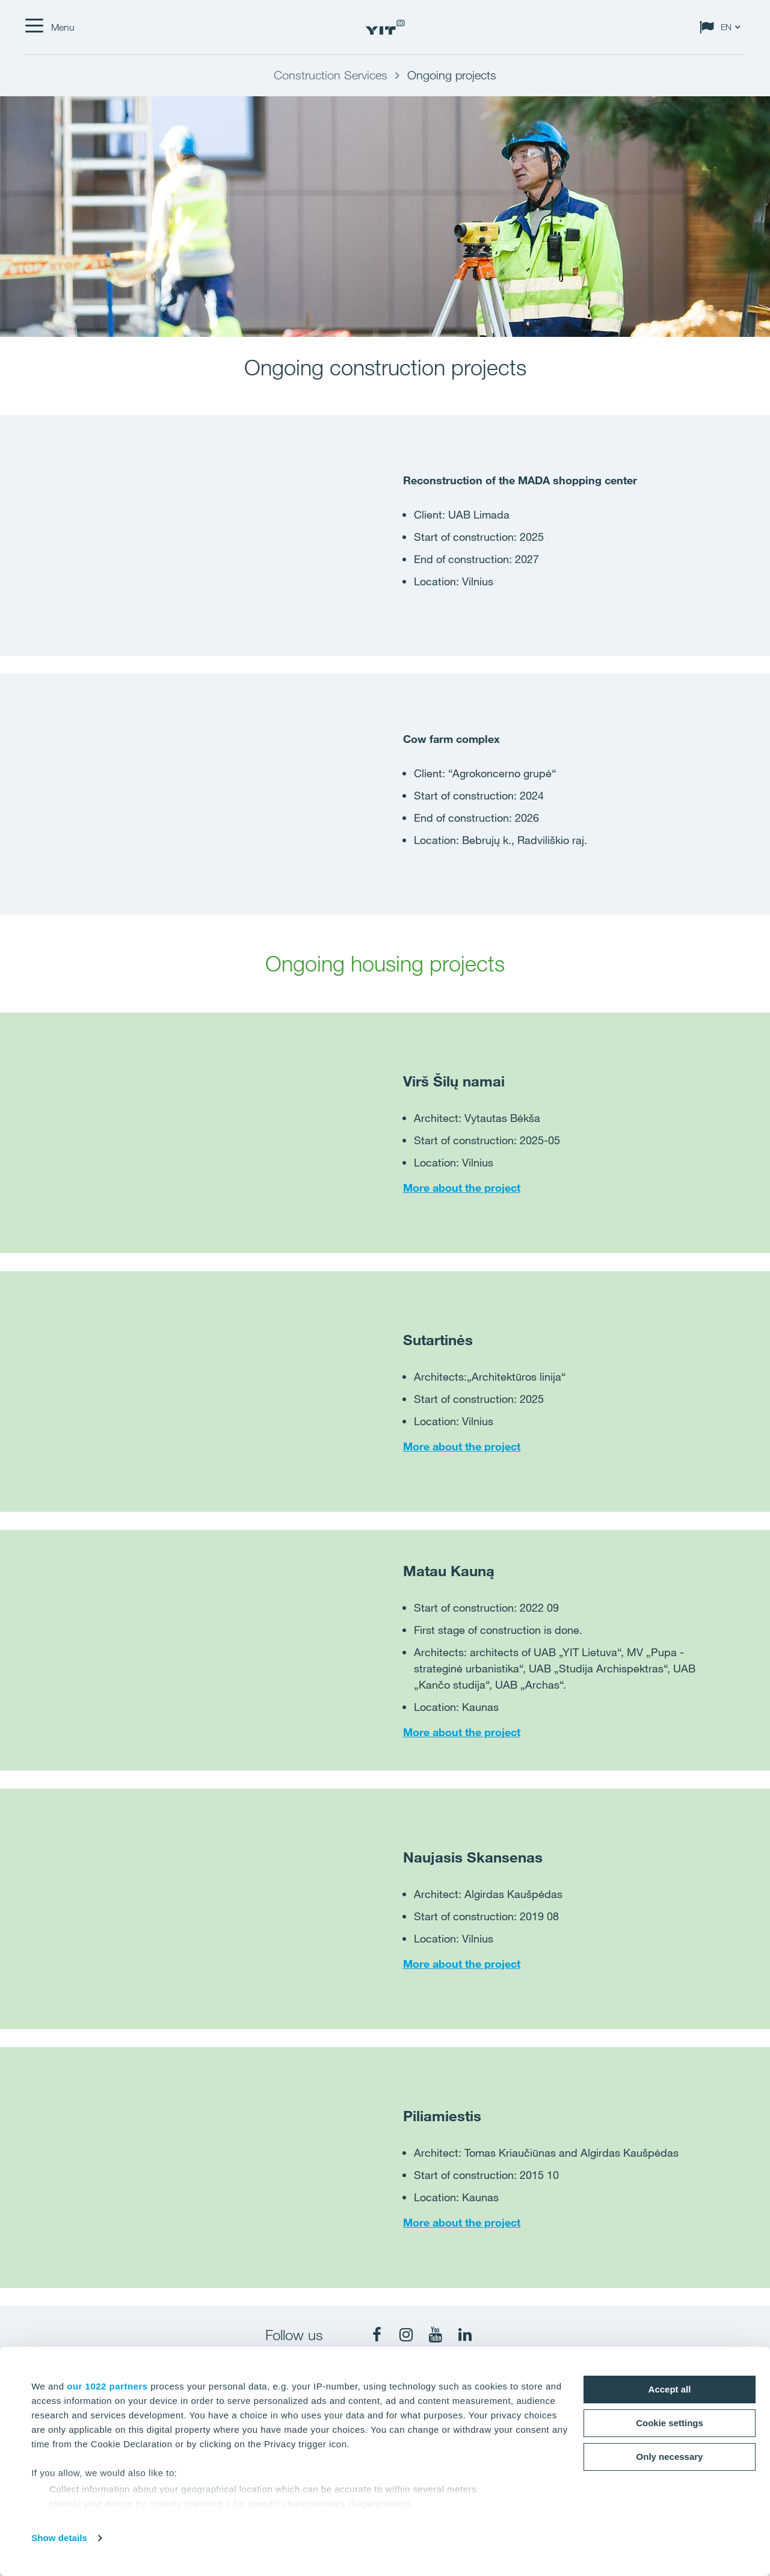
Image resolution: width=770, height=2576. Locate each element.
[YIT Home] (385, 27)
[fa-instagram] (406, 2334)
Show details (59, 2538)
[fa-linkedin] (465, 2334)
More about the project (461, 1187)
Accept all (669, 2389)
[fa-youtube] (435, 2334)
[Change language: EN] (722, 27)
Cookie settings (669, 2423)
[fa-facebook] (376, 2334)
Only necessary (669, 2456)
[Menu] (49, 27)
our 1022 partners (107, 2386)
